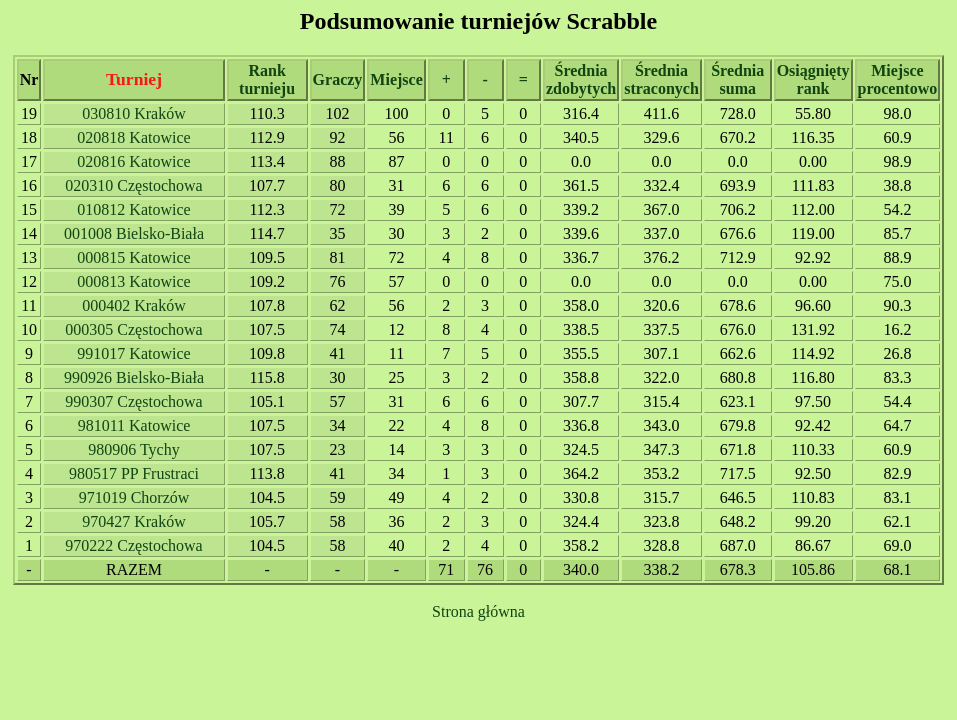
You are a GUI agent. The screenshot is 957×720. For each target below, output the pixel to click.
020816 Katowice (133, 161)
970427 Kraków (134, 521)
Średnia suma (737, 79)
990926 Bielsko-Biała (134, 377)
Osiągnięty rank (813, 79)
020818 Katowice (133, 137)
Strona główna (478, 611)
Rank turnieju (267, 79)
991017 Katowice (133, 353)
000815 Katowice (133, 257)
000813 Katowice (133, 281)
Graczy (338, 79)
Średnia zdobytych (581, 79)
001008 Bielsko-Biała (134, 233)
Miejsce (396, 79)
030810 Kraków (134, 113)
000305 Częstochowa (133, 329)
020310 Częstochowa (133, 185)
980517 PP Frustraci (134, 473)
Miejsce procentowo (898, 79)
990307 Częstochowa (133, 401)
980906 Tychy (133, 449)
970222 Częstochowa (133, 545)
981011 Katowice (134, 425)
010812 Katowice (133, 209)
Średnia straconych (661, 79)
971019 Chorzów (134, 497)
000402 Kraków (134, 305)
